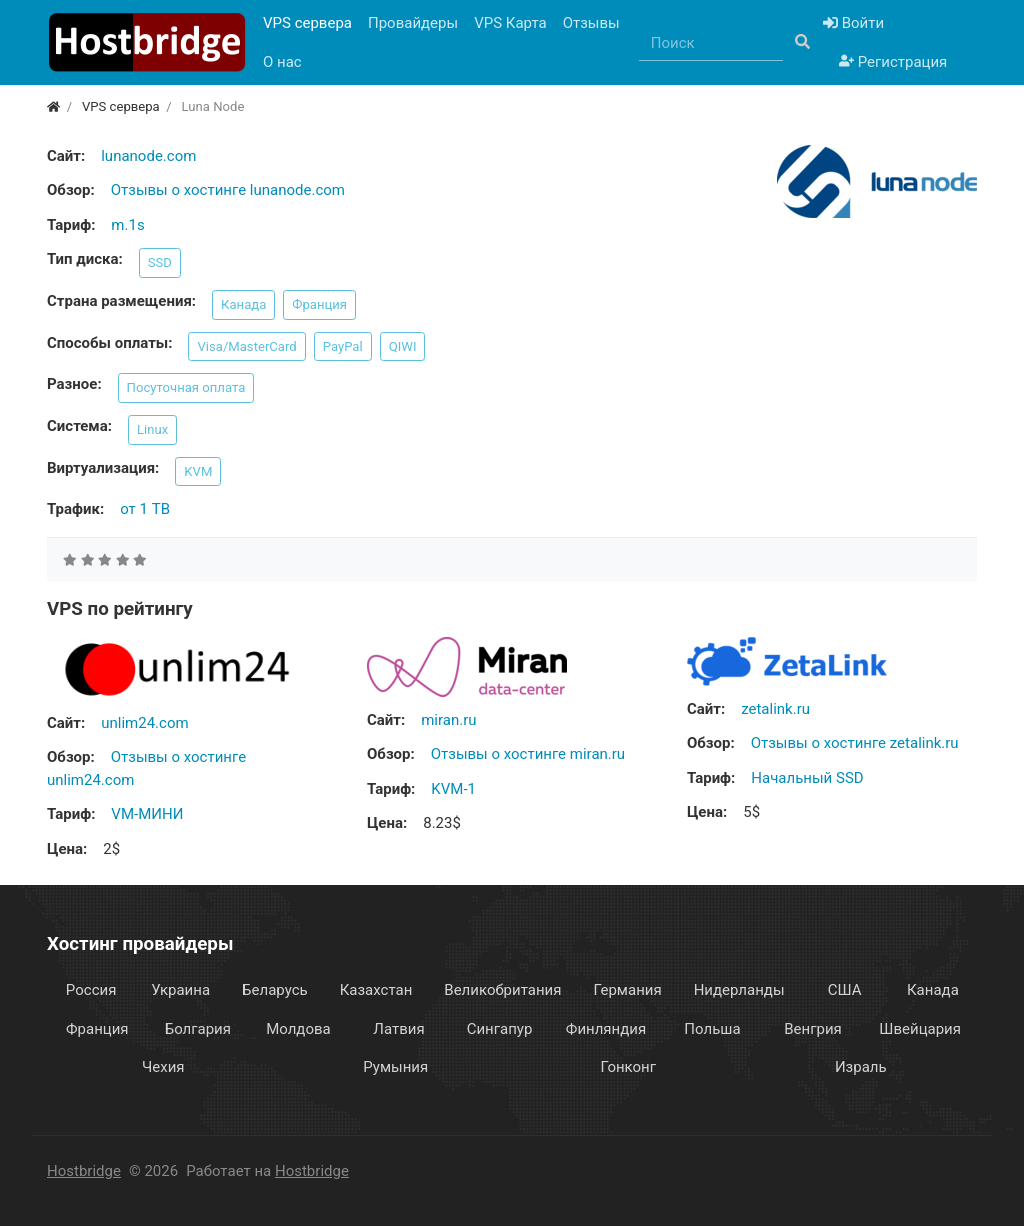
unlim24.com (144, 723)
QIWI (403, 346)
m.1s (127, 225)
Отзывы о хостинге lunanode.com (228, 190)
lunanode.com (148, 156)
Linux (152, 429)
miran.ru (448, 720)
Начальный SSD (807, 778)
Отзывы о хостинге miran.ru (528, 754)
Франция (319, 304)
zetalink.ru (775, 709)
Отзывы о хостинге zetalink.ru (855, 743)
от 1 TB (145, 509)
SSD (160, 262)
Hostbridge (84, 1171)
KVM (198, 471)
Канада (243, 304)
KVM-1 (453, 789)
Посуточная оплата (186, 387)
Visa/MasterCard (246, 346)
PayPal (343, 346)
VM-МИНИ (147, 814)
